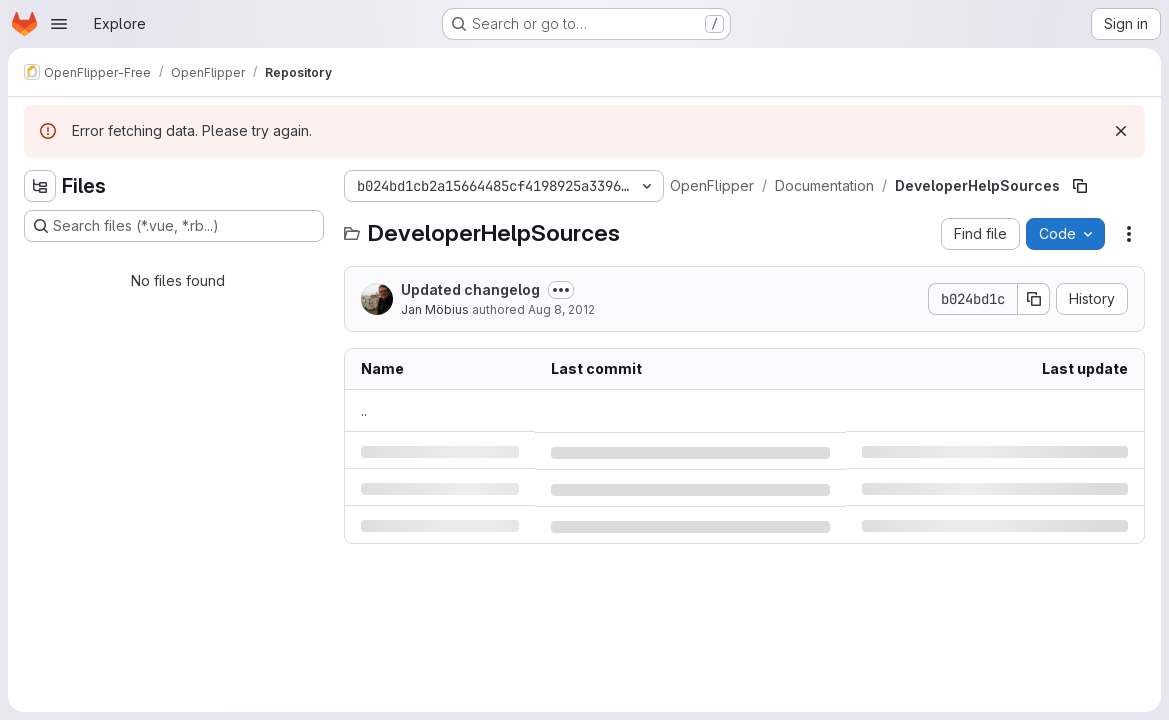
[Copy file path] (1080, 186)
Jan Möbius (435, 309)
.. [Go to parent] (364, 410)
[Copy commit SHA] (1034, 299)
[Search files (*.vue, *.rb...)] (174, 226)
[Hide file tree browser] (40, 186)
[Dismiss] (1121, 131)
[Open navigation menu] (59, 24)
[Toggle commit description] (561, 290)
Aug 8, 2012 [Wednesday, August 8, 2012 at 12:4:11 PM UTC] (561, 309)
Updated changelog (470, 289)
